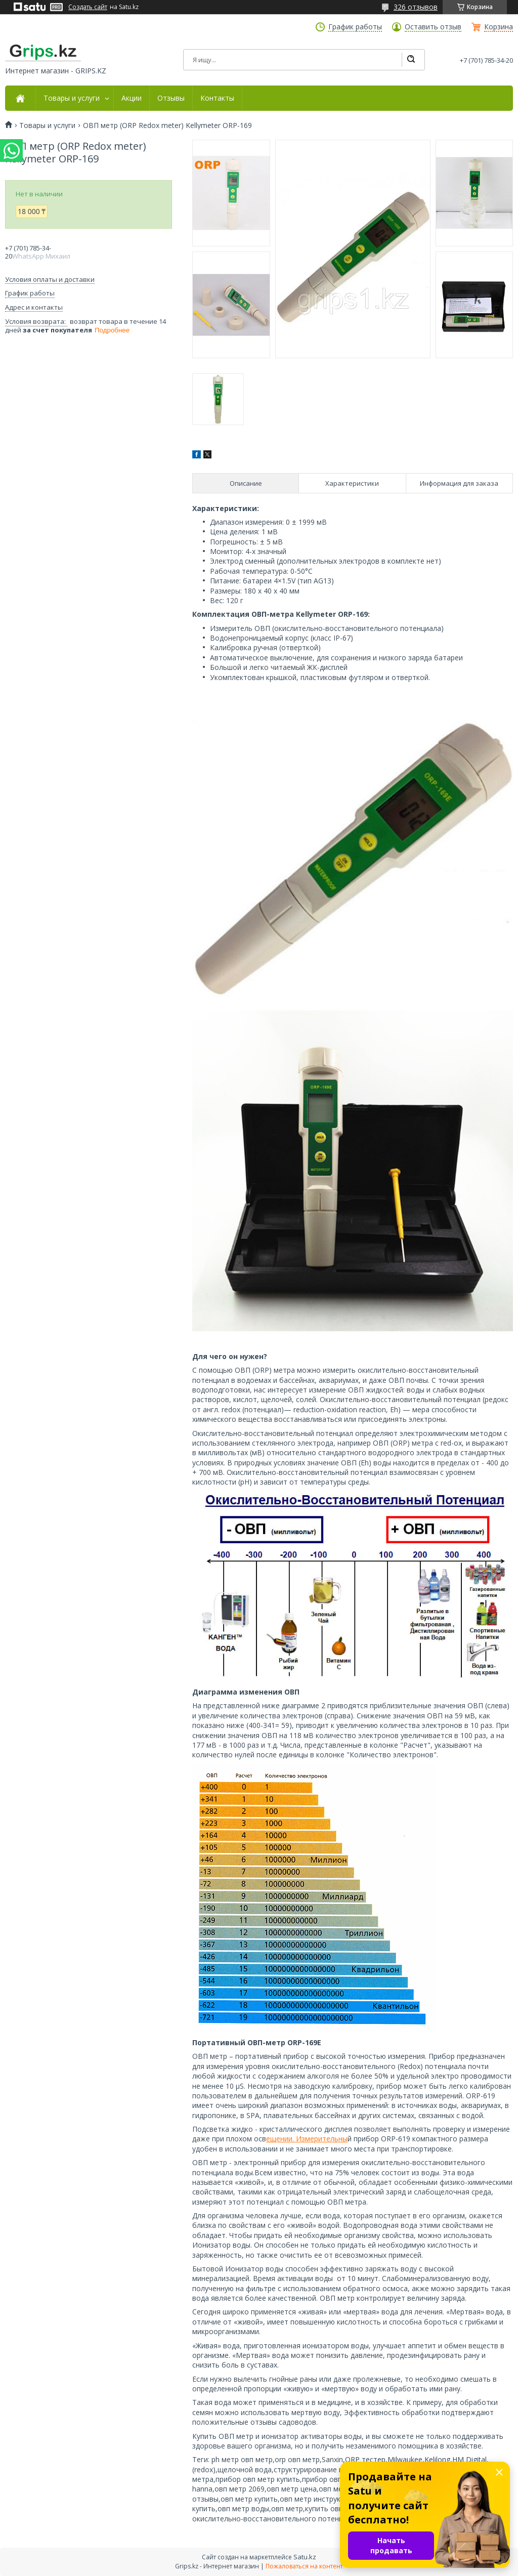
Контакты (217, 98)
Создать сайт (87, 7)
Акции (131, 98)
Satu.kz (304, 2556)
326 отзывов (416, 7)
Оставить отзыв (433, 26)
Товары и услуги (72, 98)
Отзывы (171, 98)
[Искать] (411, 60)
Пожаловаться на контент (304, 2566)
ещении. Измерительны (307, 2138)
